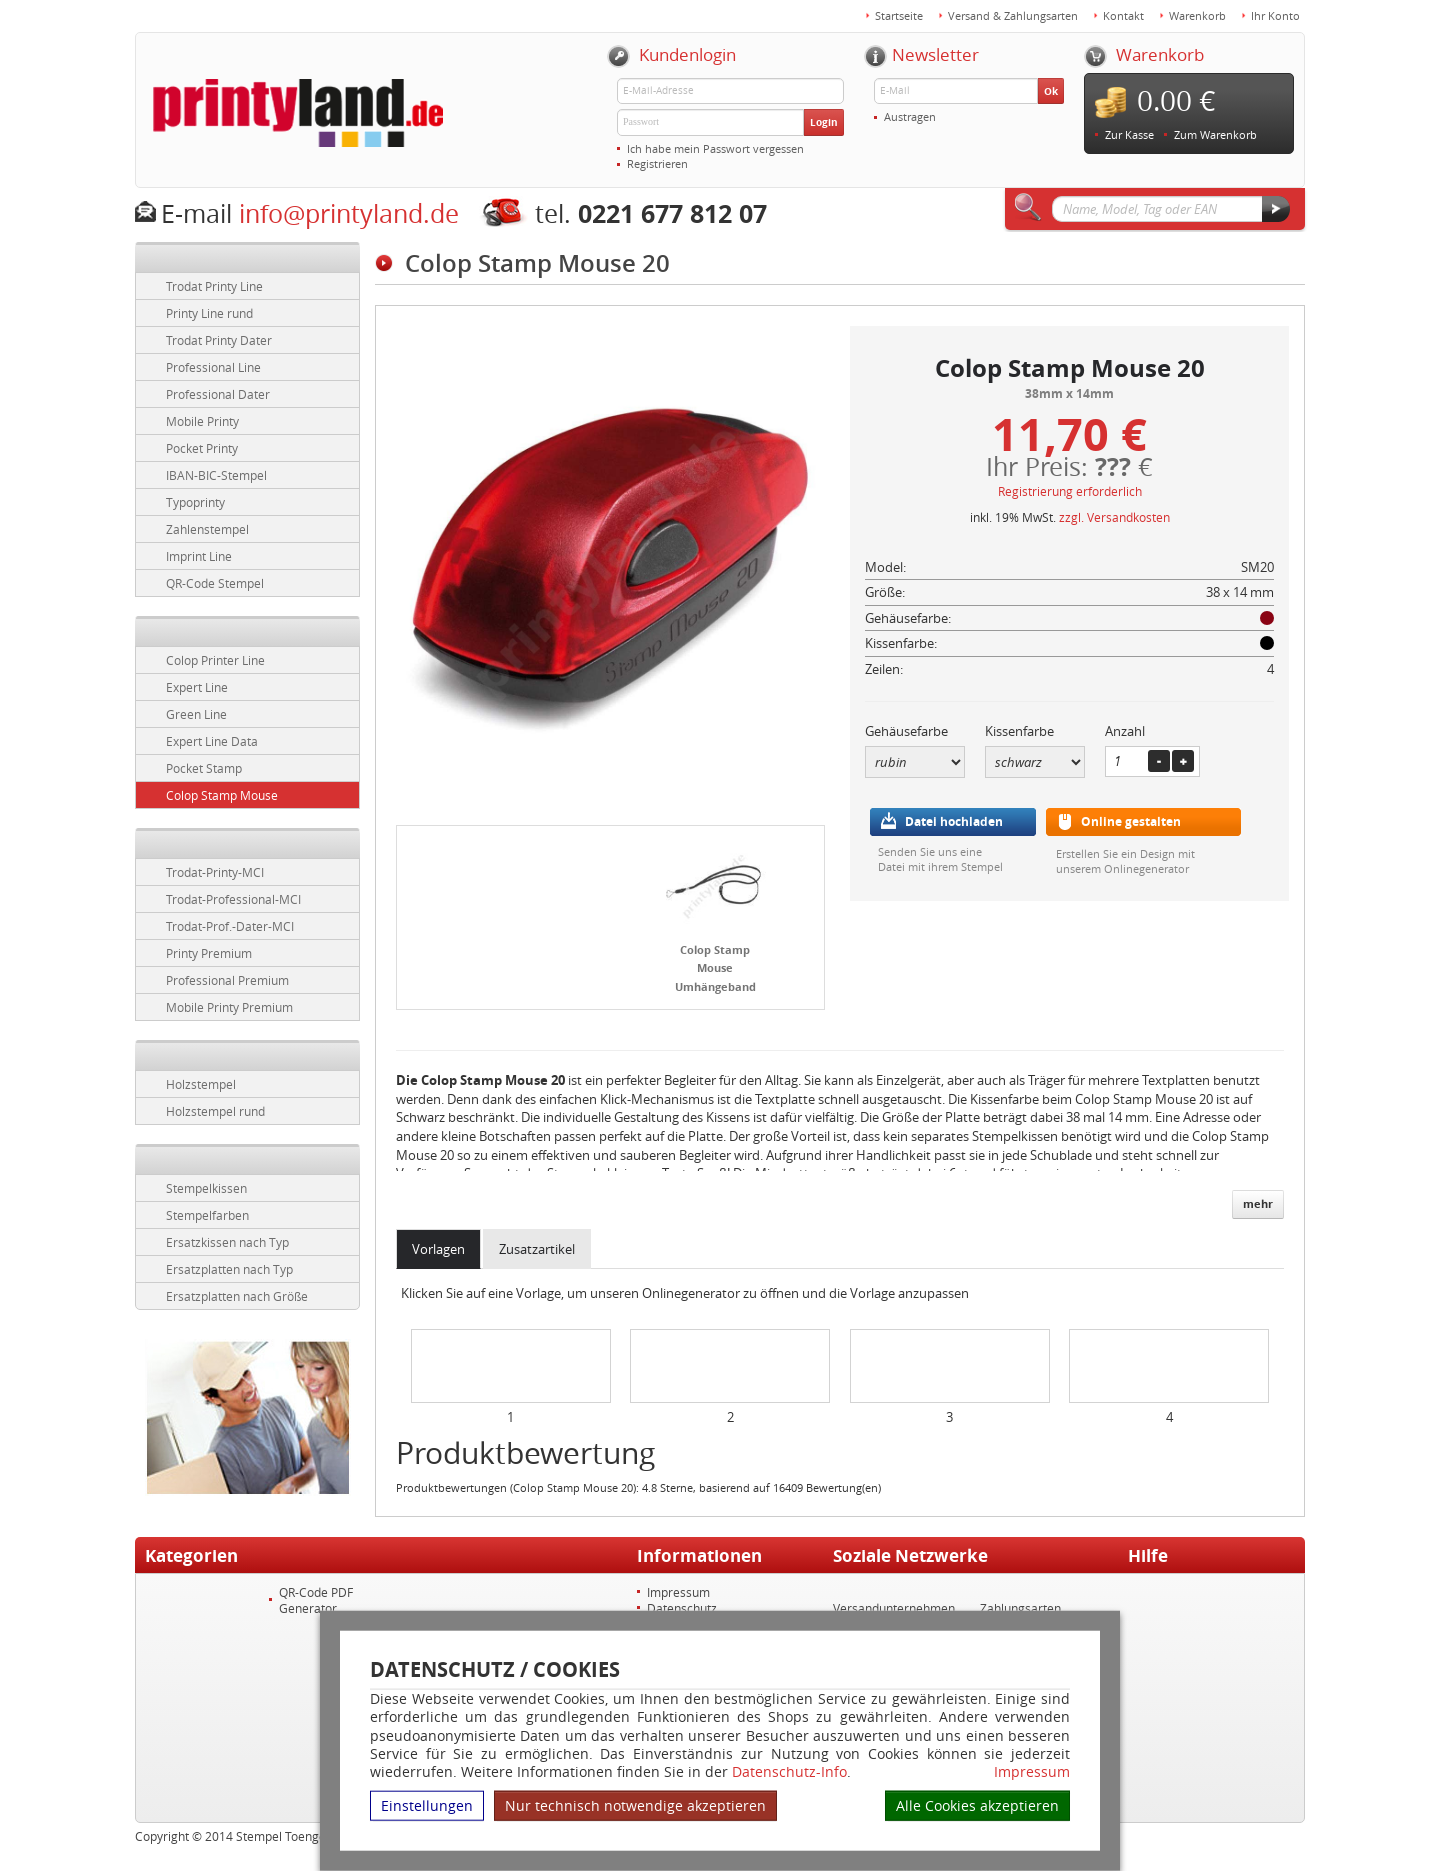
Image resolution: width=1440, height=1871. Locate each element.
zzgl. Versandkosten (1114, 517)
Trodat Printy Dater (219, 340)
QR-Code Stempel (215, 583)
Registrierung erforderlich (1070, 491)
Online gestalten (1131, 821)
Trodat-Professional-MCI (233, 899)
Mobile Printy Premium (229, 1007)
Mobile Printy (202, 421)
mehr (1258, 1203)
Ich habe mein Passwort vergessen (715, 148)
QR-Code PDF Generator (316, 1600)
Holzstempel (201, 1084)
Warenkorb (1197, 15)
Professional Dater (218, 394)
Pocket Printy (202, 448)
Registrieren (657, 163)
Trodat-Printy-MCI (215, 872)
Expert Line (197, 687)
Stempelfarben (207, 1215)
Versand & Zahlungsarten (1013, 15)
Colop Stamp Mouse (222, 795)
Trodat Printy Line (214, 286)
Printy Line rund (209, 313)
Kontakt (1123, 15)
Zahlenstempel (207, 529)
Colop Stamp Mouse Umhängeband (715, 968)
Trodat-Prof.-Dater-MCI (230, 926)
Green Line (196, 714)
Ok (1051, 91)
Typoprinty (195, 502)
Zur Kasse (1129, 134)
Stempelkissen (206, 1188)
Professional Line (213, 367)
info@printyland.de (349, 213)
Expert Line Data (212, 741)
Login (824, 122)
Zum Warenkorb (1215, 134)
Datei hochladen (954, 821)
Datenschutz (682, 1608)
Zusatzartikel (537, 1249)
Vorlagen (438, 1249)
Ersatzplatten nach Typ (229, 1269)
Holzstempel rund (215, 1111)
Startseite (899, 15)
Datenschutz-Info (789, 1771)
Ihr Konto (1275, 15)
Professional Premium (227, 980)
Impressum (1032, 1772)
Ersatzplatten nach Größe (237, 1296)
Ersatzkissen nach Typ (227, 1242)
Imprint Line (199, 556)
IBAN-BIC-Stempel (216, 475)
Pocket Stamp (204, 768)
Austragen (910, 116)
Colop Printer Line (215, 660)
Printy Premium (209, 953)
